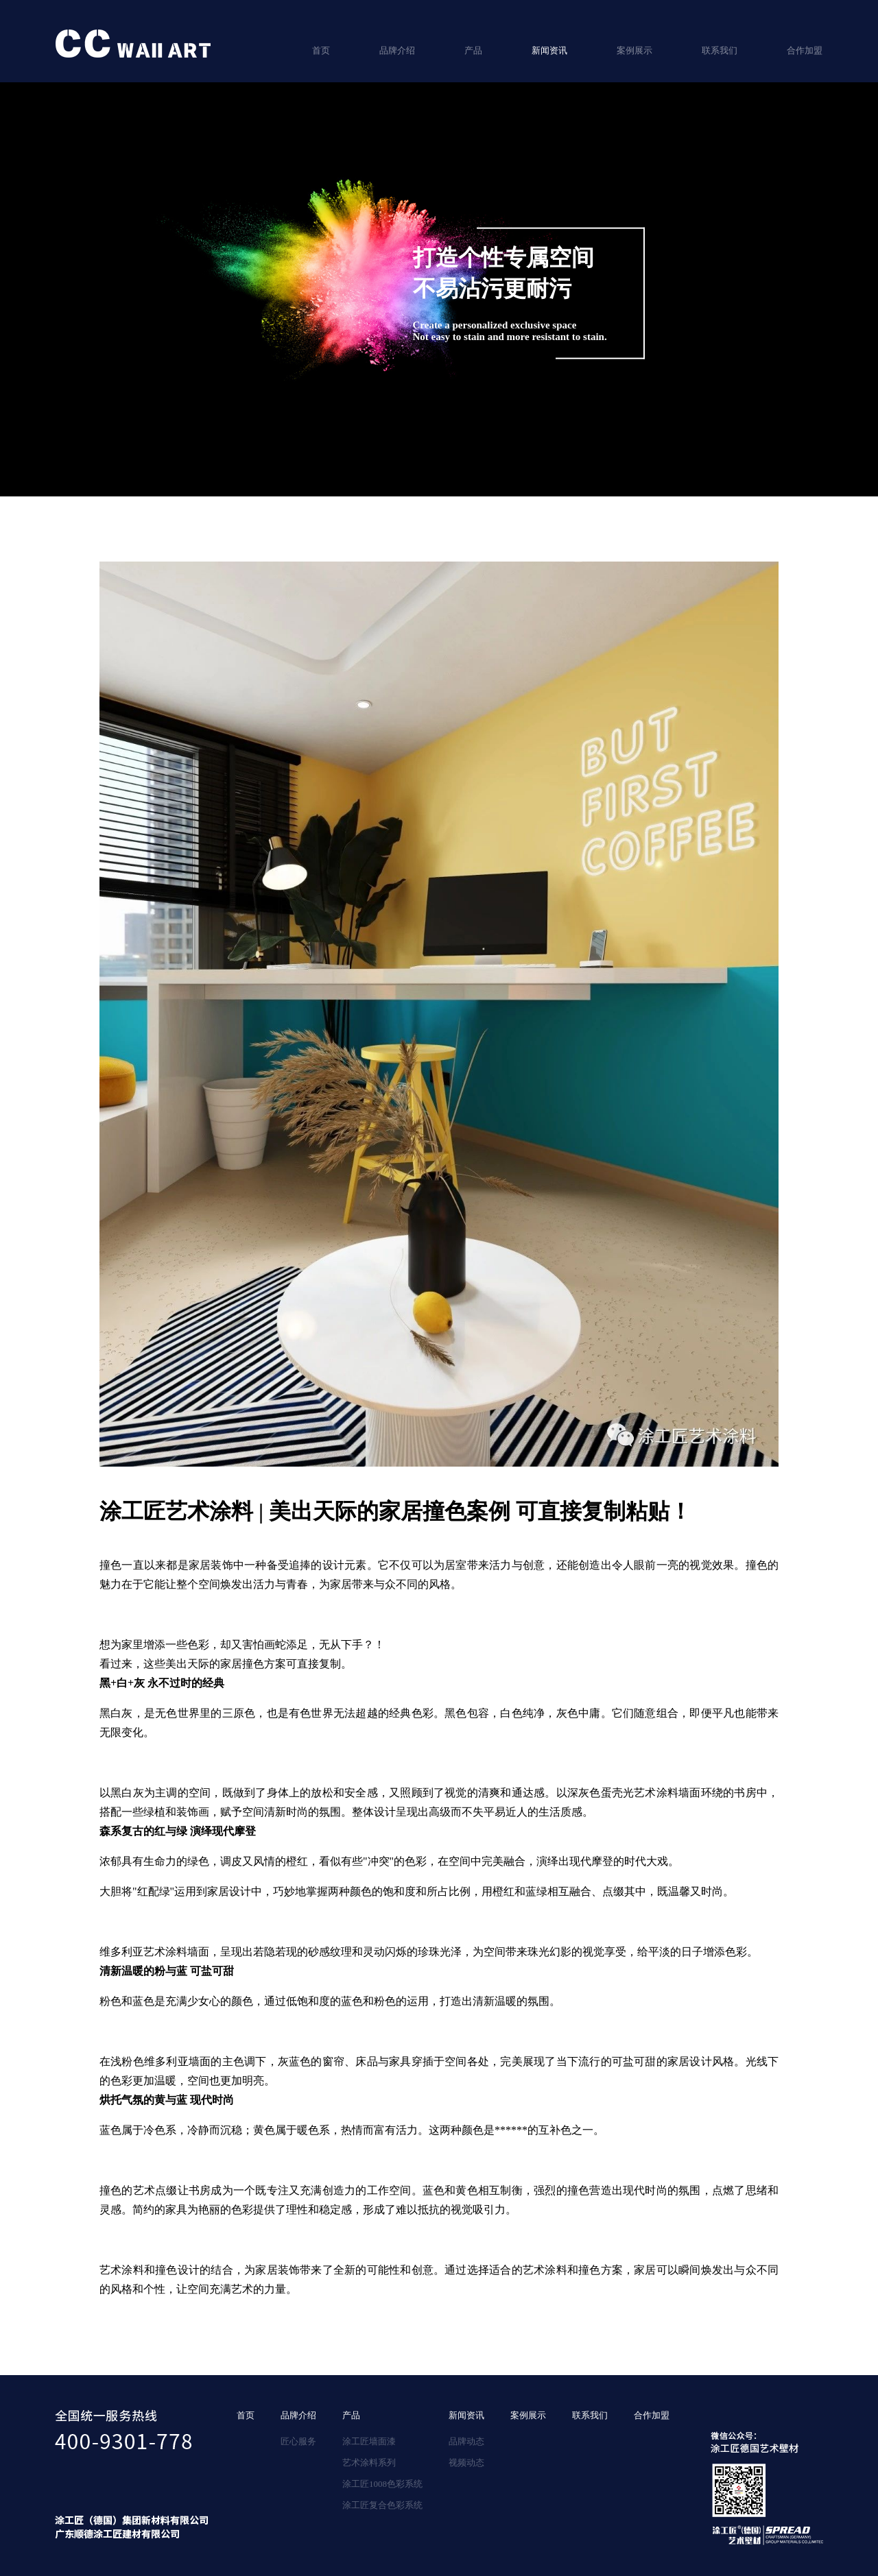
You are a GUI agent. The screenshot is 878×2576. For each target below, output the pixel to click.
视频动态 (466, 2462)
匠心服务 (298, 2441)
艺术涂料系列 (369, 2462)
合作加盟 (804, 50)
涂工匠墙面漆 (369, 2441)
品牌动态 (466, 2441)
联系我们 (719, 50)
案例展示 (634, 50)
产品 (473, 50)
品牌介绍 (397, 50)
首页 (321, 50)
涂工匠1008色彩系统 (382, 2484)
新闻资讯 (549, 50)
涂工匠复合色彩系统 (382, 2505)
